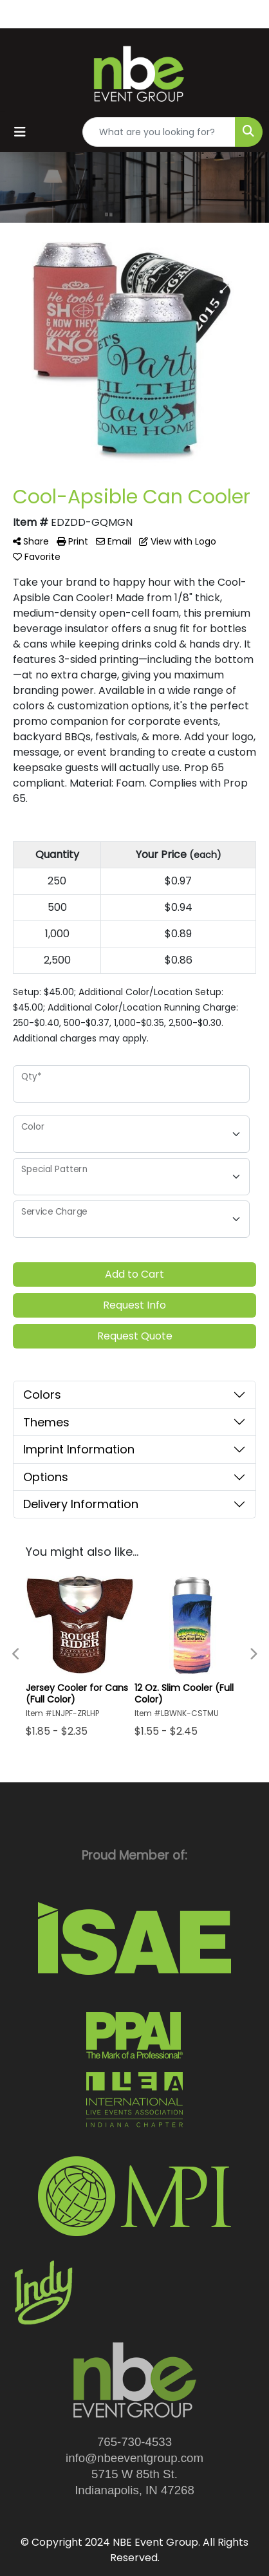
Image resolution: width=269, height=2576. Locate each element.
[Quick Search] (159, 132)
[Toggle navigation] (19, 132)
